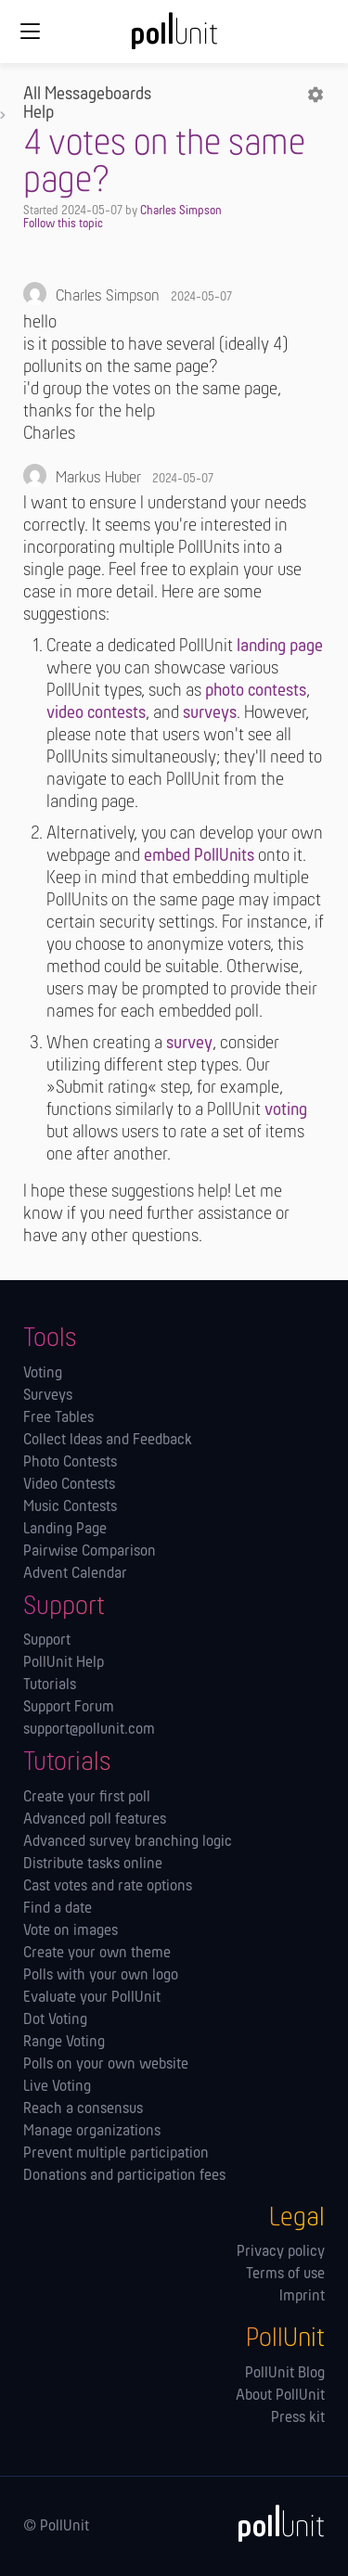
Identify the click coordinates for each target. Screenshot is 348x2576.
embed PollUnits (199, 856)
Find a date (57, 1909)
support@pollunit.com (89, 1730)
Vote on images (70, 1931)
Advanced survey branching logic (127, 1842)
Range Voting (64, 2042)
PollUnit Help (63, 1663)
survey (189, 1043)
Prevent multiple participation (116, 2154)
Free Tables (58, 1418)
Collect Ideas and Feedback (107, 1440)
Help (38, 113)
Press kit (298, 2418)
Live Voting (57, 2087)
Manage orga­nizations (92, 2131)
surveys (210, 713)
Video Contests (69, 1485)
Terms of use (285, 2274)
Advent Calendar (75, 1574)
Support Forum (68, 1707)
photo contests (255, 691)
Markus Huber (98, 478)
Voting (42, 1373)
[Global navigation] (30, 31)
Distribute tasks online (92, 1864)
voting (285, 1110)
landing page (280, 646)
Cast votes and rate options (107, 1886)
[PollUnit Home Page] (174, 37)
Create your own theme (97, 1953)
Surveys (47, 1396)
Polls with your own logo (100, 1975)
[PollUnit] (273, 2523)
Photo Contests (70, 1463)
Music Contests (70, 1507)
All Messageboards (87, 94)
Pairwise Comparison (89, 1552)
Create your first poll (86, 1797)
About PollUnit (280, 2396)
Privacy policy (281, 2252)
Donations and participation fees (124, 2176)
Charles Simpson (181, 211)
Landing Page (65, 1529)
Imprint (302, 2296)
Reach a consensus (83, 2109)
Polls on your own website (105, 2065)
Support (47, 1641)
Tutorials (49, 1685)
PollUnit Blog (285, 2373)
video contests (96, 713)
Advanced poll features (94, 1820)
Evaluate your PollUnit (92, 1998)
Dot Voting (55, 2020)
